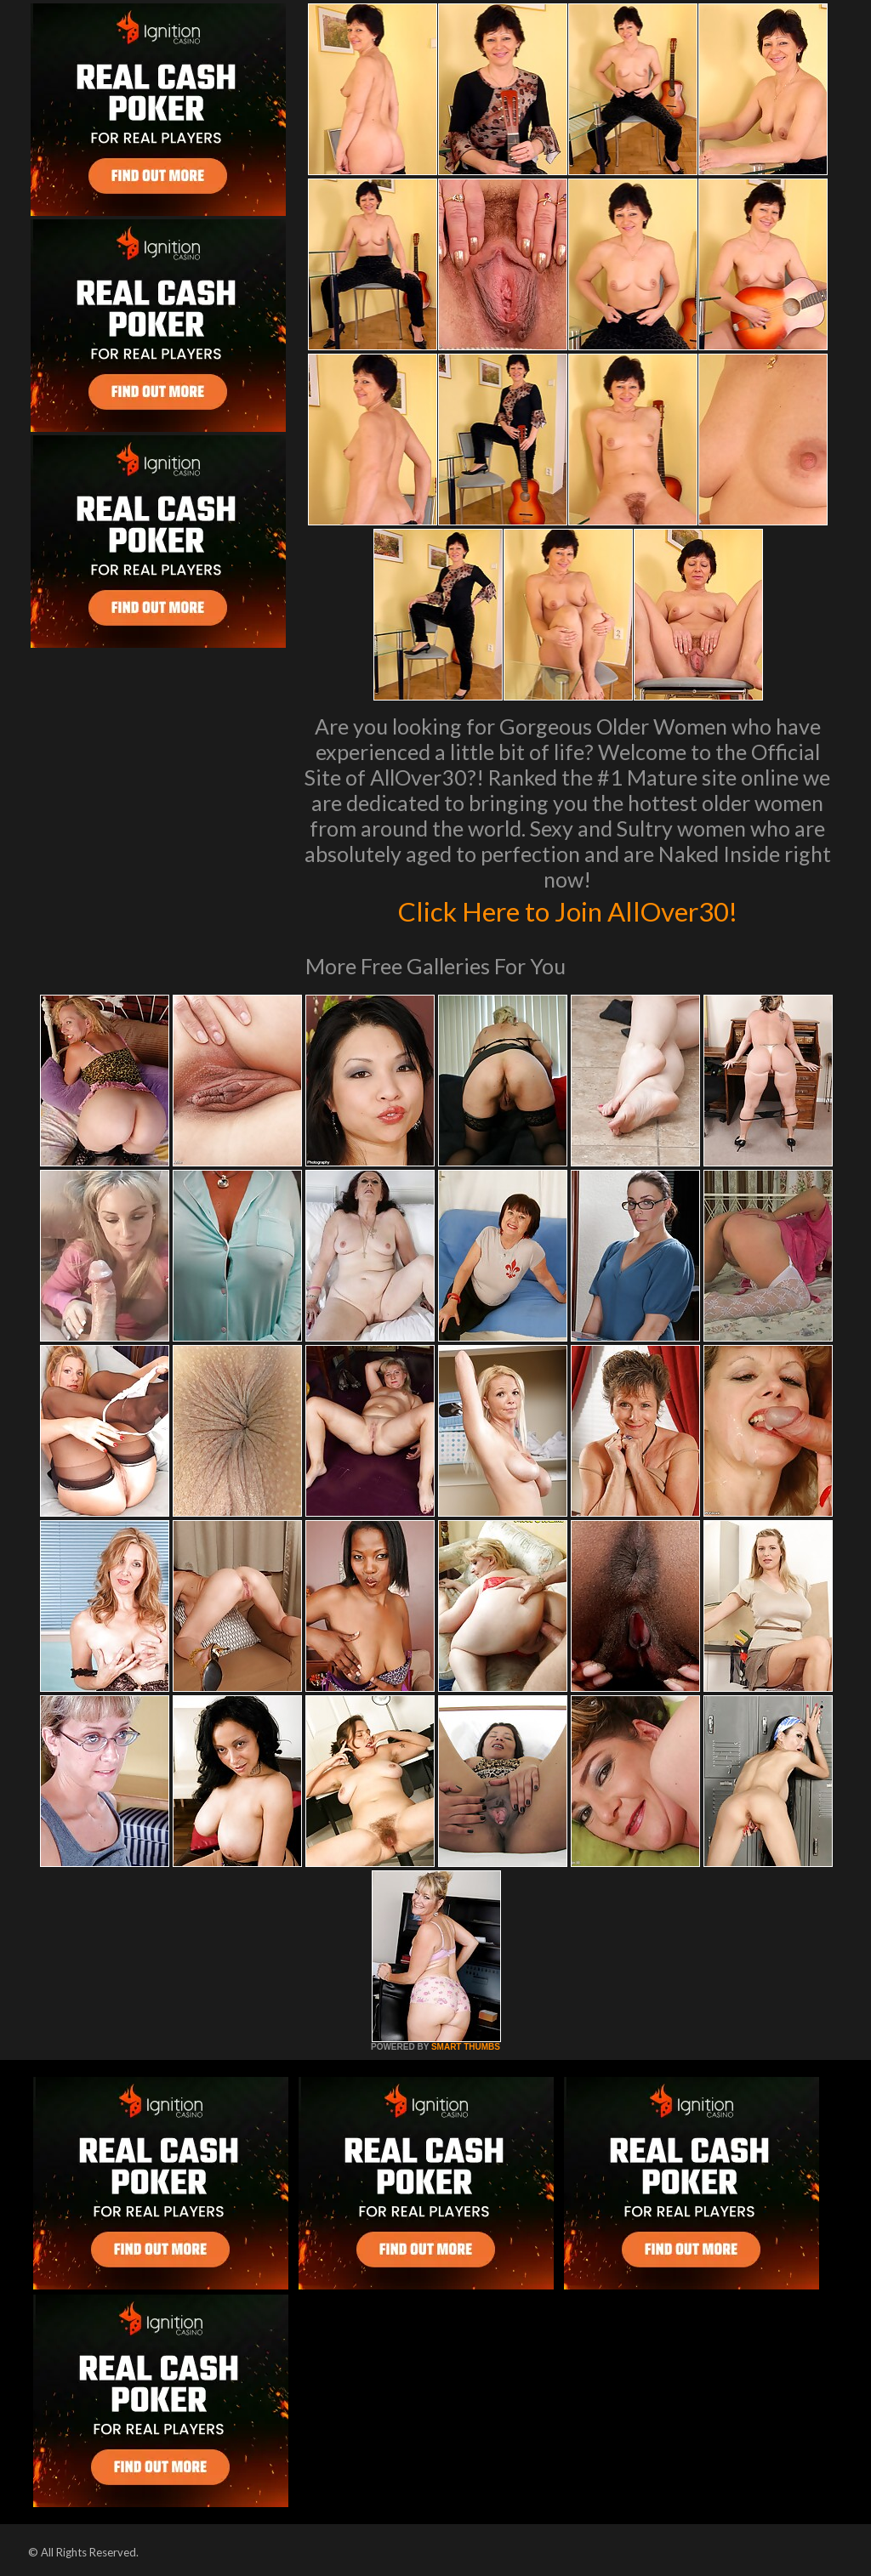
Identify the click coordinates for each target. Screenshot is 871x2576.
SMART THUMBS (465, 2046)
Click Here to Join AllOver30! (567, 910)
